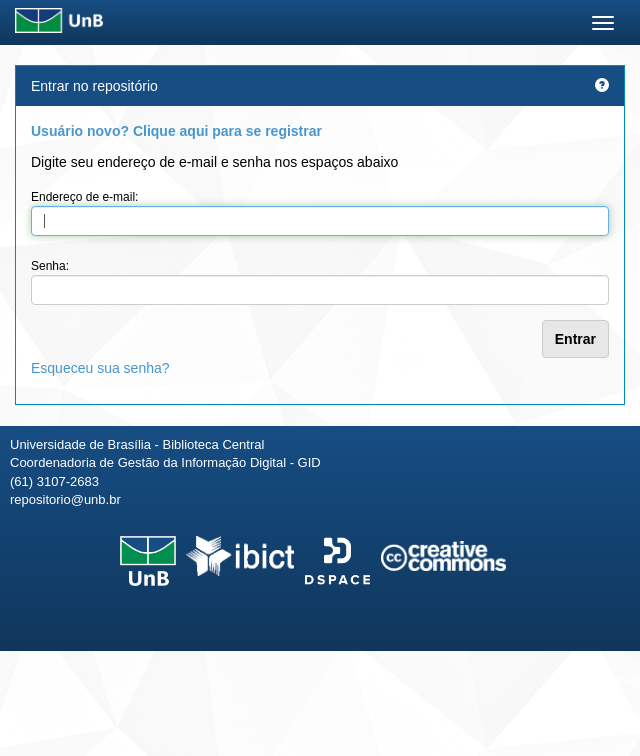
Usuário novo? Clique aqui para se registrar (176, 131)
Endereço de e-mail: (84, 197)
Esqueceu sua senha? (100, 368)
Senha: (50, 266)
